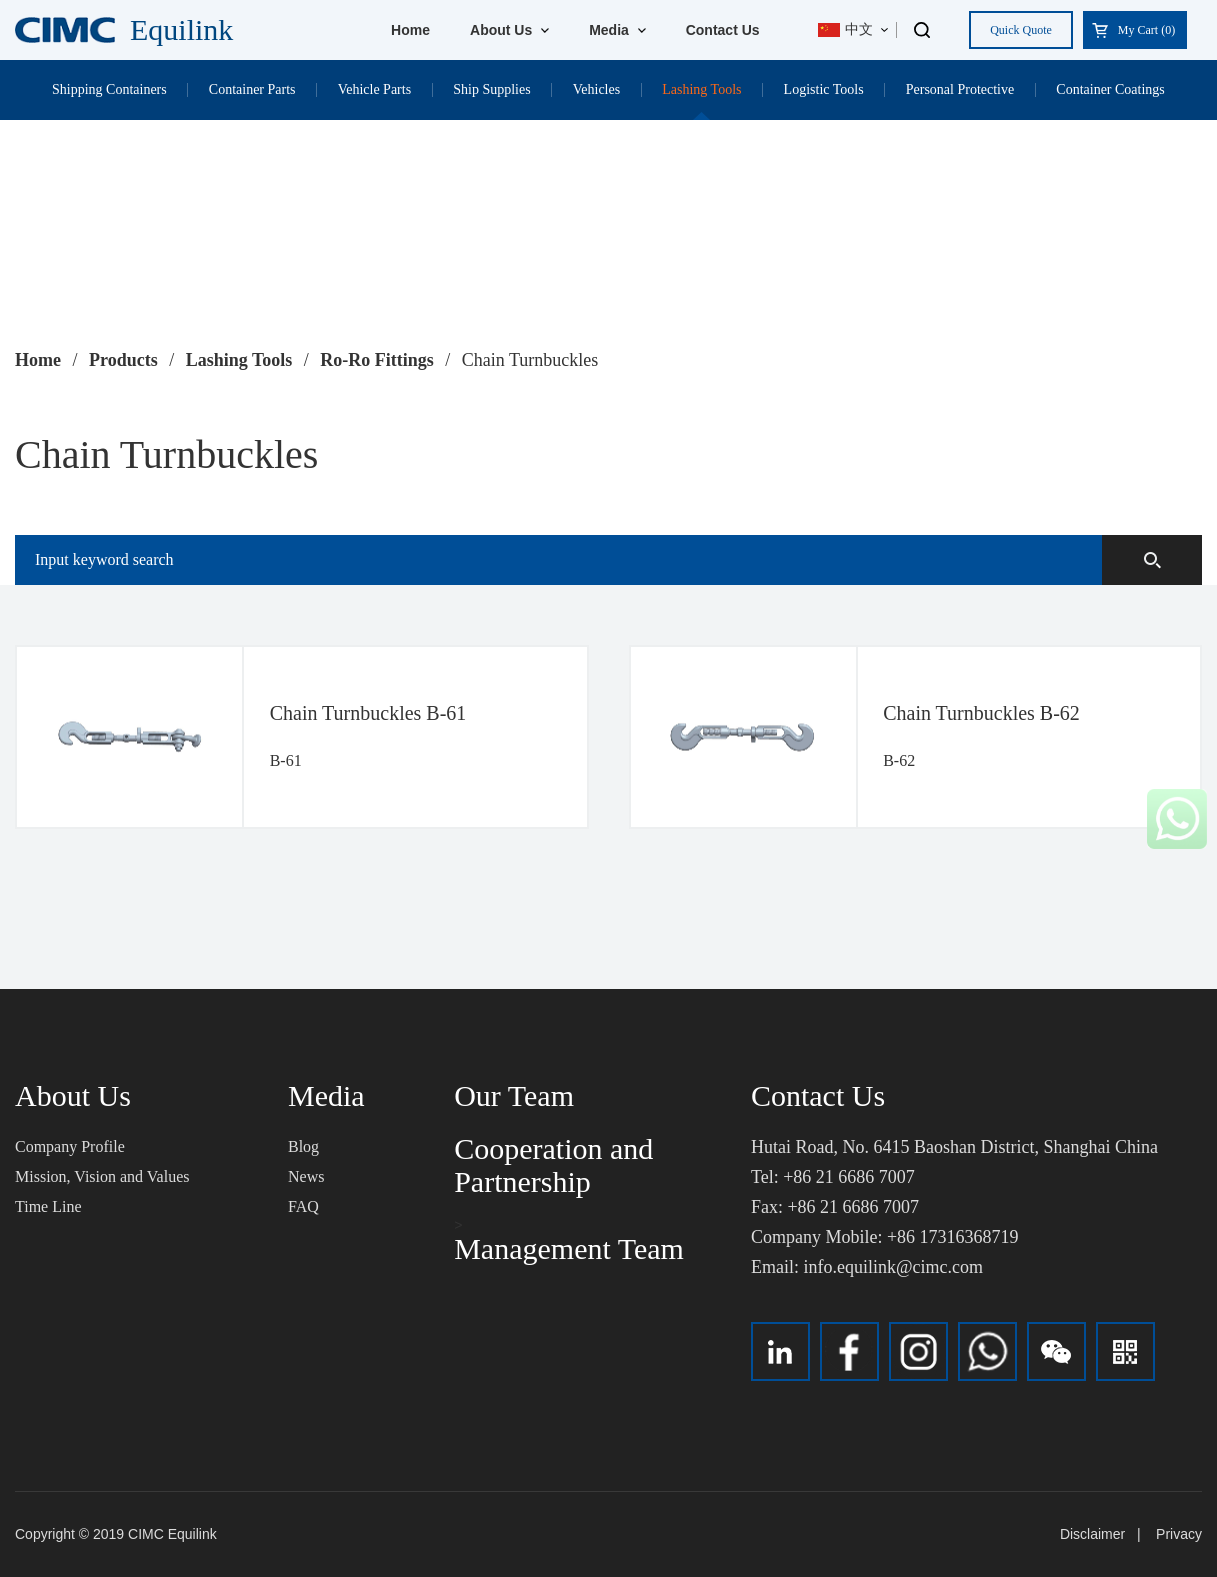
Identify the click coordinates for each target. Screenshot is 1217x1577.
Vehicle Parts (374, 89)
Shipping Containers (109, 89)
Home (410, 30)
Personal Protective (960, 89)
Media (617, 30)
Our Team (514, 1095)
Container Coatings (1110, 89)
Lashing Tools (701, 89)
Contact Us (723, 30)
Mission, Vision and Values (102, 1176)
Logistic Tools (824, 89)
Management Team (569, 1248)
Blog (303, 1146)
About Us (509, 30)
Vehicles (596, 89)
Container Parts (252, 89)
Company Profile (70, 1146)
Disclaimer (1092, 1534)
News (306, 1176)
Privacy (1179, 1534)
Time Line (48, 1206)
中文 (845, 29)
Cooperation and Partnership (553, 1165)
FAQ (303, 1206)
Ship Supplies (491, 89)
